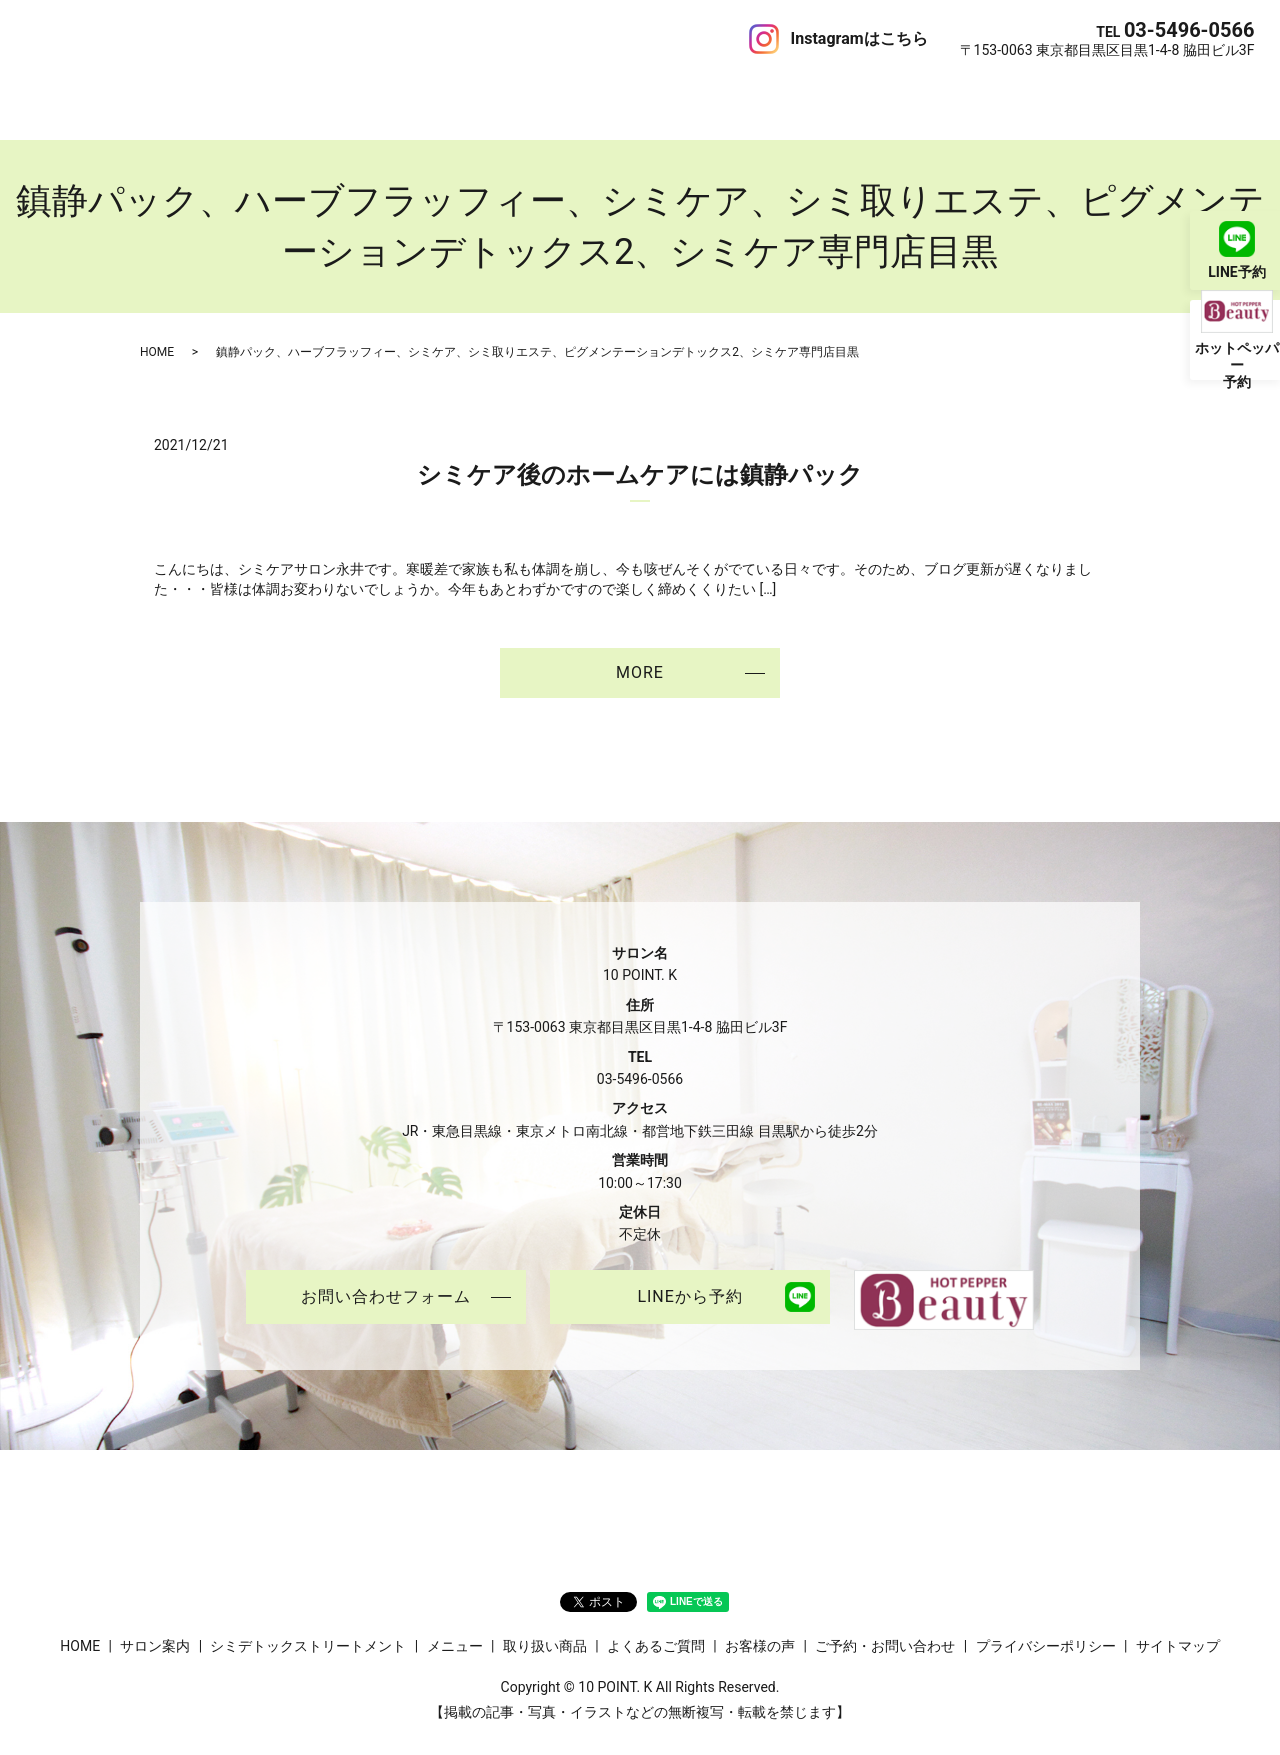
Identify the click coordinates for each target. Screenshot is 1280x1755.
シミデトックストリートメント (265, 94)
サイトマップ (1178, 1626)
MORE (640, 651)
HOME (47, 94)
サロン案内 (115, 94)
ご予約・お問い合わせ (871, 94)
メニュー (407, 94)
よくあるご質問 (597, 94)
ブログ (765, 94)
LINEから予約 (689, 1278)
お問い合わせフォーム (386, 1278)
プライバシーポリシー (1046, 1626)
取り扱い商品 (490, 94)
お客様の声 (695, 94)
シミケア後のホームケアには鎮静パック (640, 454)
